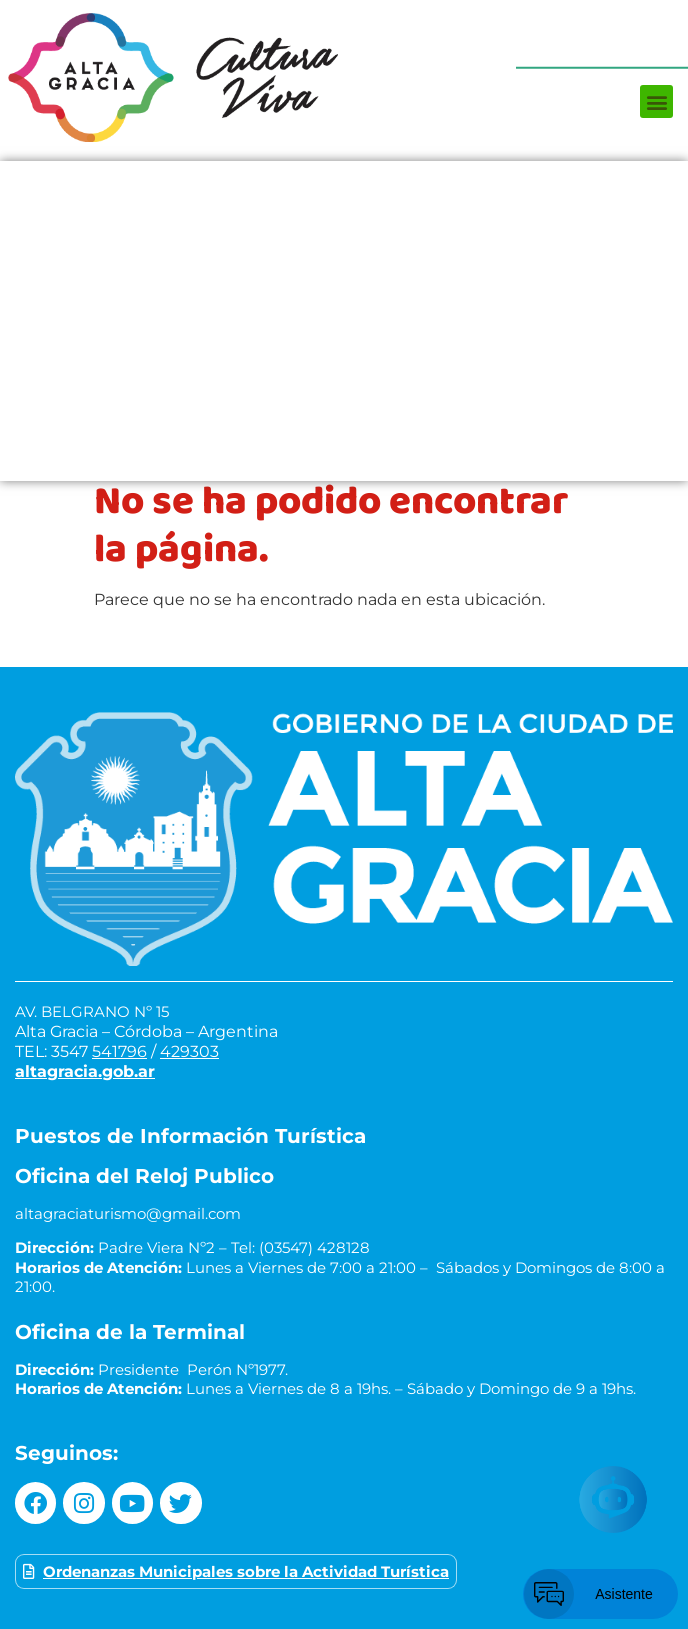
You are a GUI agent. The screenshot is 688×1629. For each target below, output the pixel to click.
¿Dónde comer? (344, 261)
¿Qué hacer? (344, 221)
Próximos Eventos (344, 181)
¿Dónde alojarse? (344, 301)
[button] (656, 101)
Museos (344, 381)
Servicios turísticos (344, 421)
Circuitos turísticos (344, 341)
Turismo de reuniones (344, 461)
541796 (119, 1051)
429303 (189, 1051)
